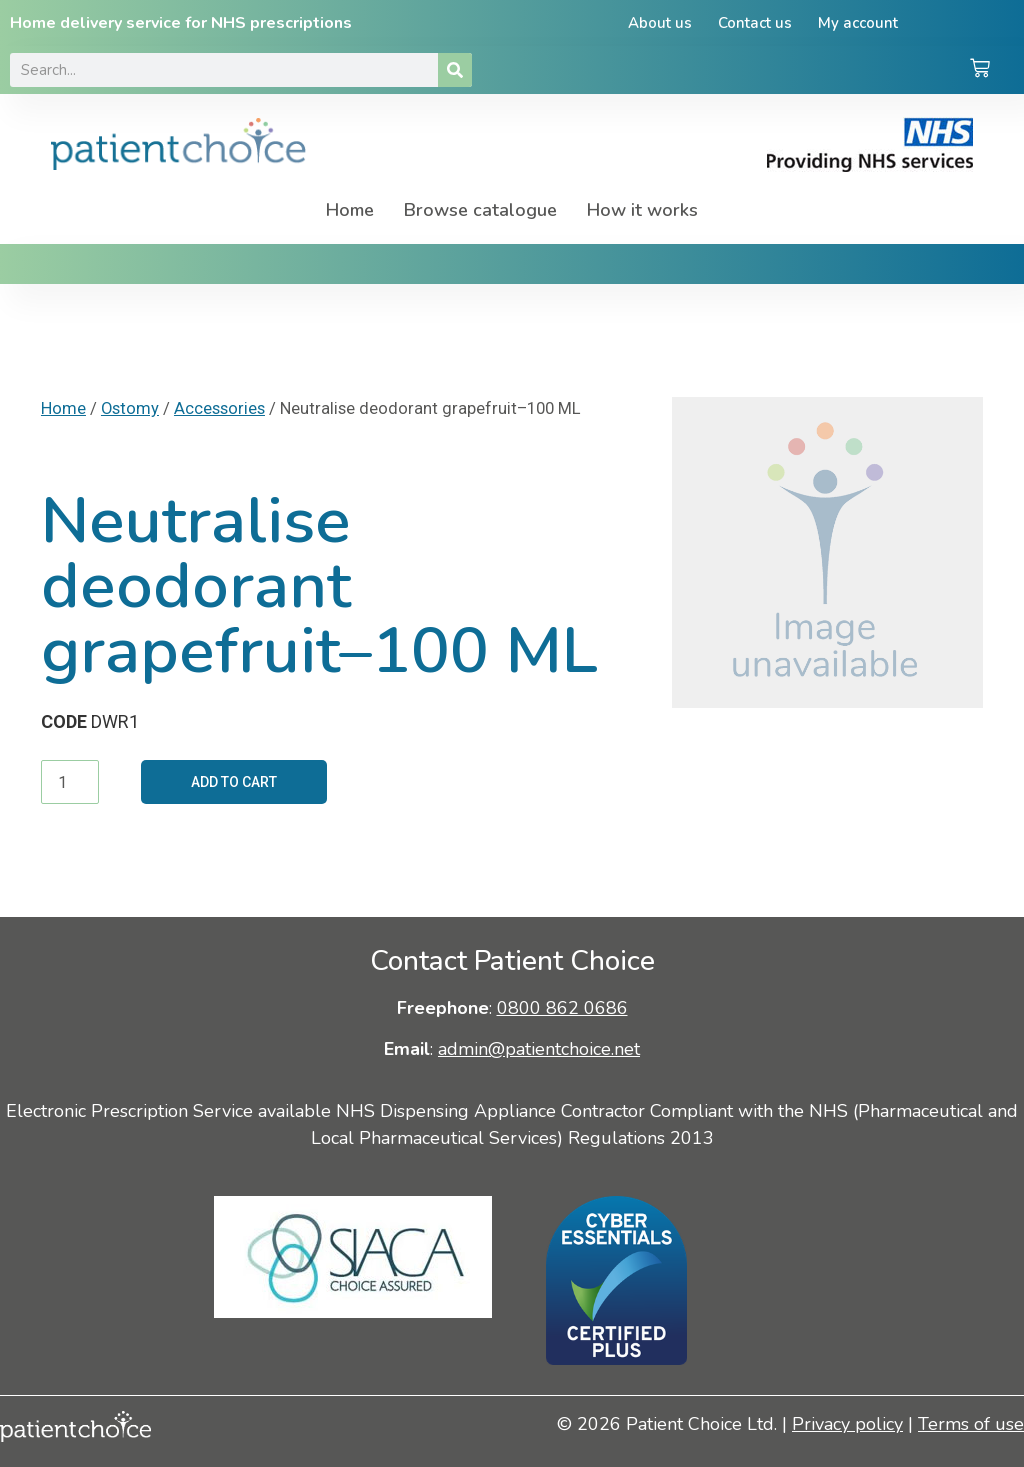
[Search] (455, 70)
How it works (642, 210)
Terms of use (971, 1424)
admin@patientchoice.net (539, 1049)
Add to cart (234, 782)
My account (858, 23)
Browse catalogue (480, 210)
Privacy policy (847, 1424)
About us (660, 23)
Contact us (755, 23)
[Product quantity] (70, 782)
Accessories (219, 408)
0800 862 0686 (562, 1008)
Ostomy (130, 408)
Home (350, 210)
